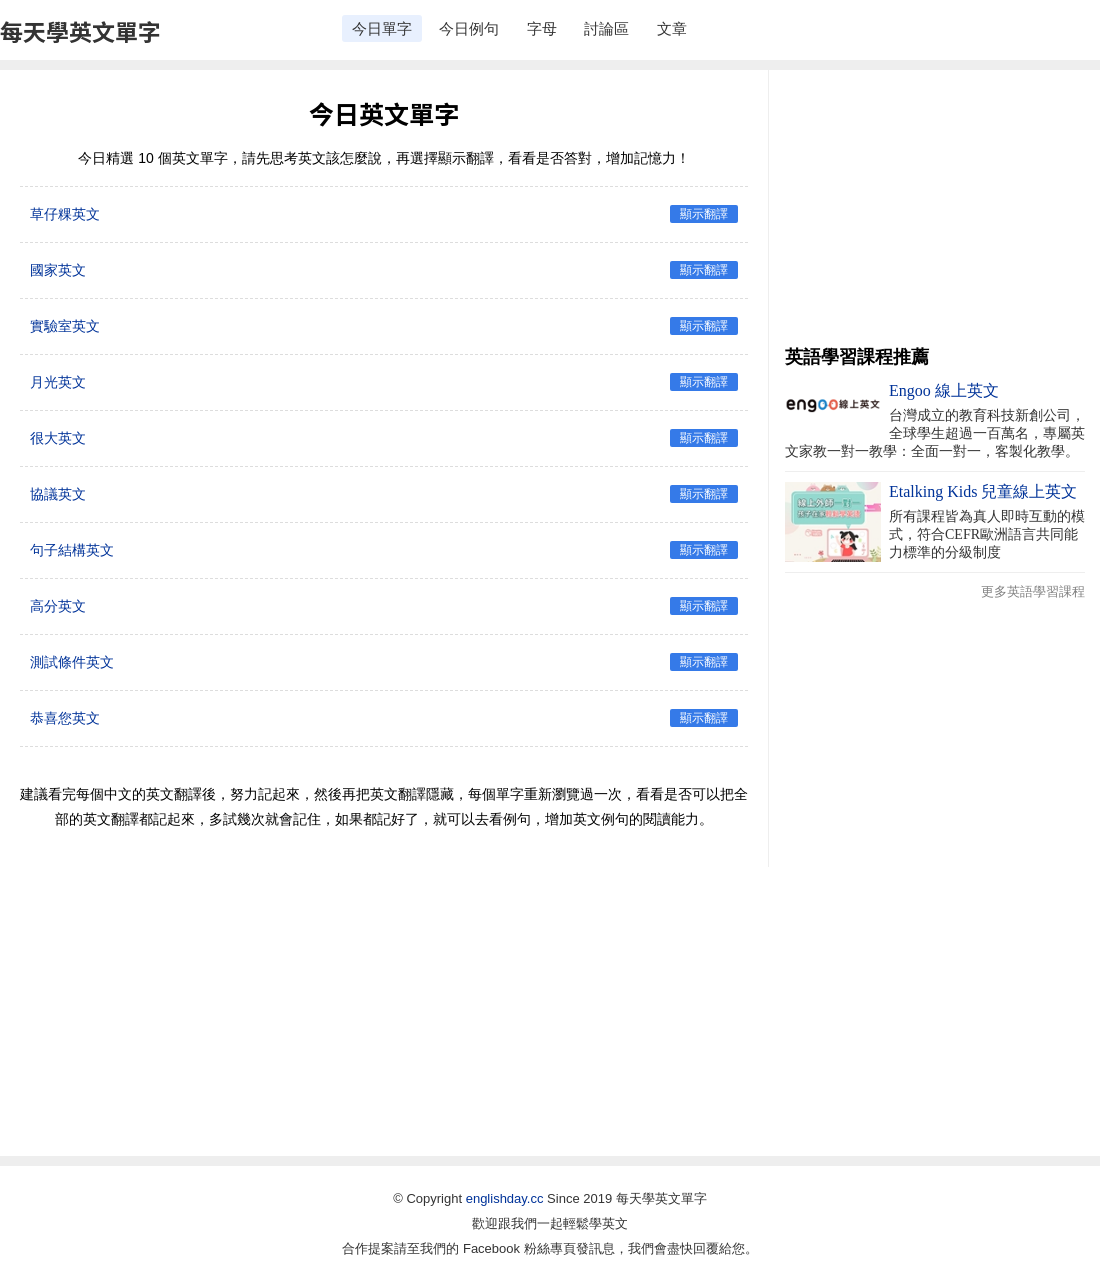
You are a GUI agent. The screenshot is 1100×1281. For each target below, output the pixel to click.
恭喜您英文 (65, 718)
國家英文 (58, 270)
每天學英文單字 (80, 31)
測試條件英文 (72, 662)
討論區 (606, 28)
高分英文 (58, 606)
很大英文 (58, 438)
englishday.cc (505, 1198)
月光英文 (58, 382)
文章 (672, 28)
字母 (542, 28)
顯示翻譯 (704, 214)
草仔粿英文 (65, 214)
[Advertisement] (935, 210)
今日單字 (382, 28)
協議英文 (58, 494)
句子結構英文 (72, 550)
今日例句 (469, 28)
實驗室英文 (65, 326)
